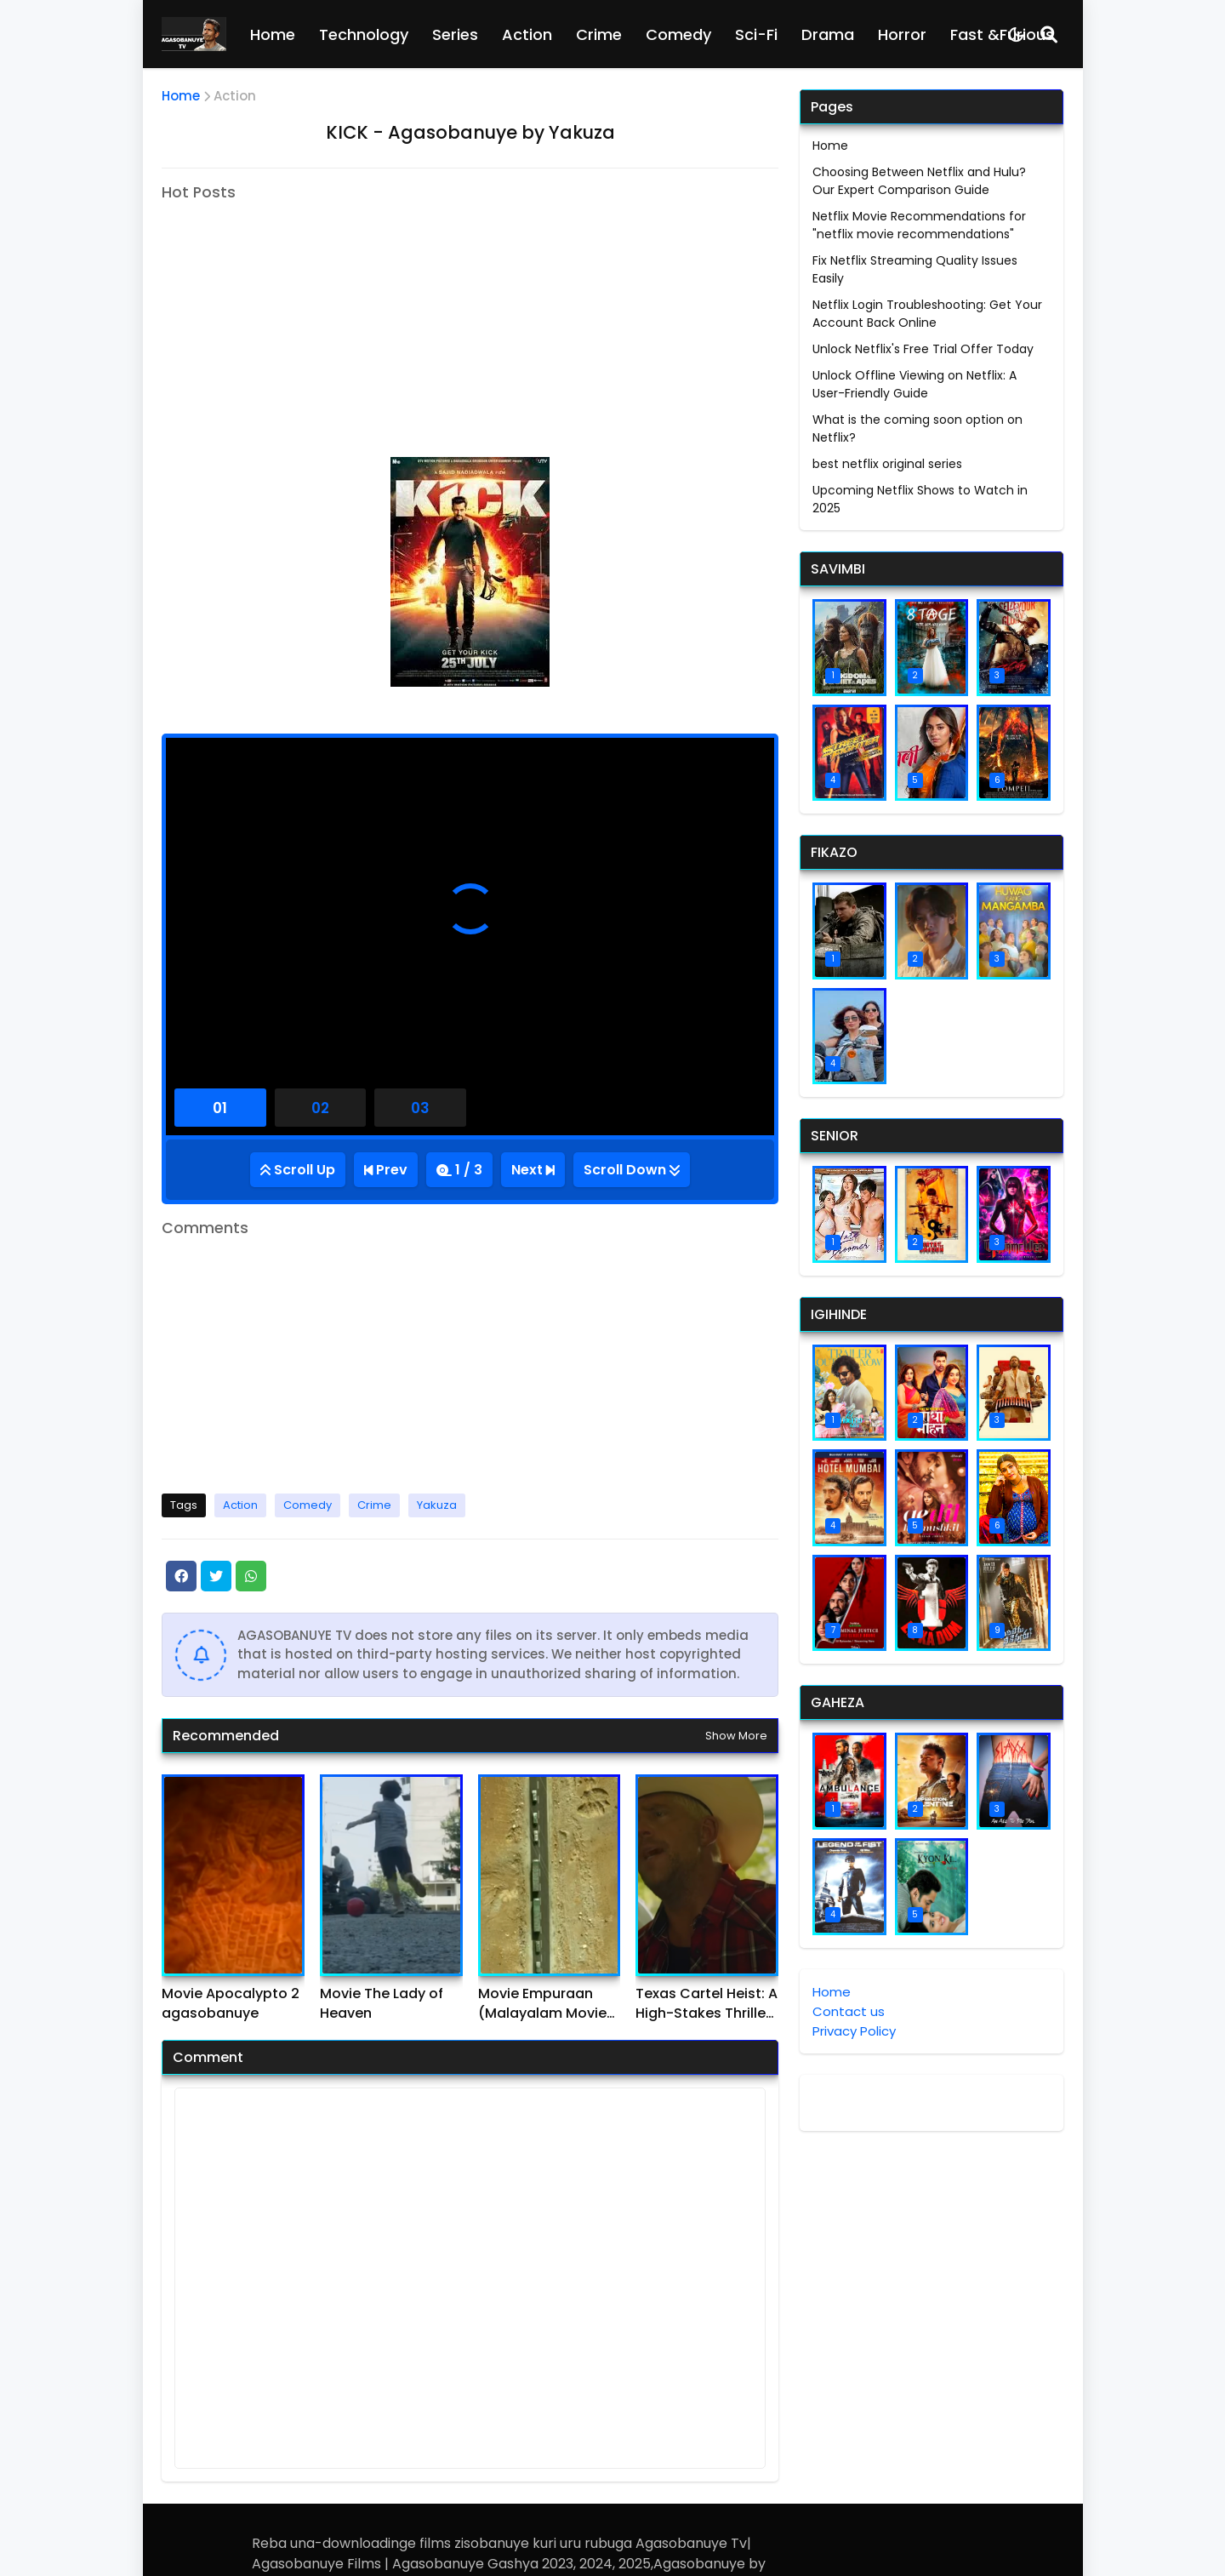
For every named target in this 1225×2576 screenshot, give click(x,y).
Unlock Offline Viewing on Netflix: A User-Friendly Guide (914, 384)
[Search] (1048, 34)
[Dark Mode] (1016, 34)
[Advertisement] (304, 319)
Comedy (678, 34)
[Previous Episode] (386, 1169)
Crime (599, 34)
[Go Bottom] (631, 1169)
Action (527, 34)
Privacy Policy (854, 2031)
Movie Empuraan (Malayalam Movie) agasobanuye (545, 2004)
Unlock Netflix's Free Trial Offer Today (923, 348)
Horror (902, 34)
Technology (363, 34)
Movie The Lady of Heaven (381, 2003)
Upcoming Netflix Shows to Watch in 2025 (920, 499)
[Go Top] (297, 1169)
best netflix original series (887, 463)
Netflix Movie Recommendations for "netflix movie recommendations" (919, 225)
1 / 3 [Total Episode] (468, 1169)
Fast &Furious (1002, 34)
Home (272, 34)
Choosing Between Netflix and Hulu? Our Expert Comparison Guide (919, 180)
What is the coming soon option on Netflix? (917, 428)
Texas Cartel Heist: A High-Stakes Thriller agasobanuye (706, 2004)
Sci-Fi (756, 34)
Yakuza (437, 1505)
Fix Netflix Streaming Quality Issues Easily (914, 269)
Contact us (848, 2011)
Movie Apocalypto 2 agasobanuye (230, 2003)
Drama (827, 34)
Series (455, 34)
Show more (736, 1736)
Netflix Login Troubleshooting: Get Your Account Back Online (927, 313)
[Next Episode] (533, 1169)
